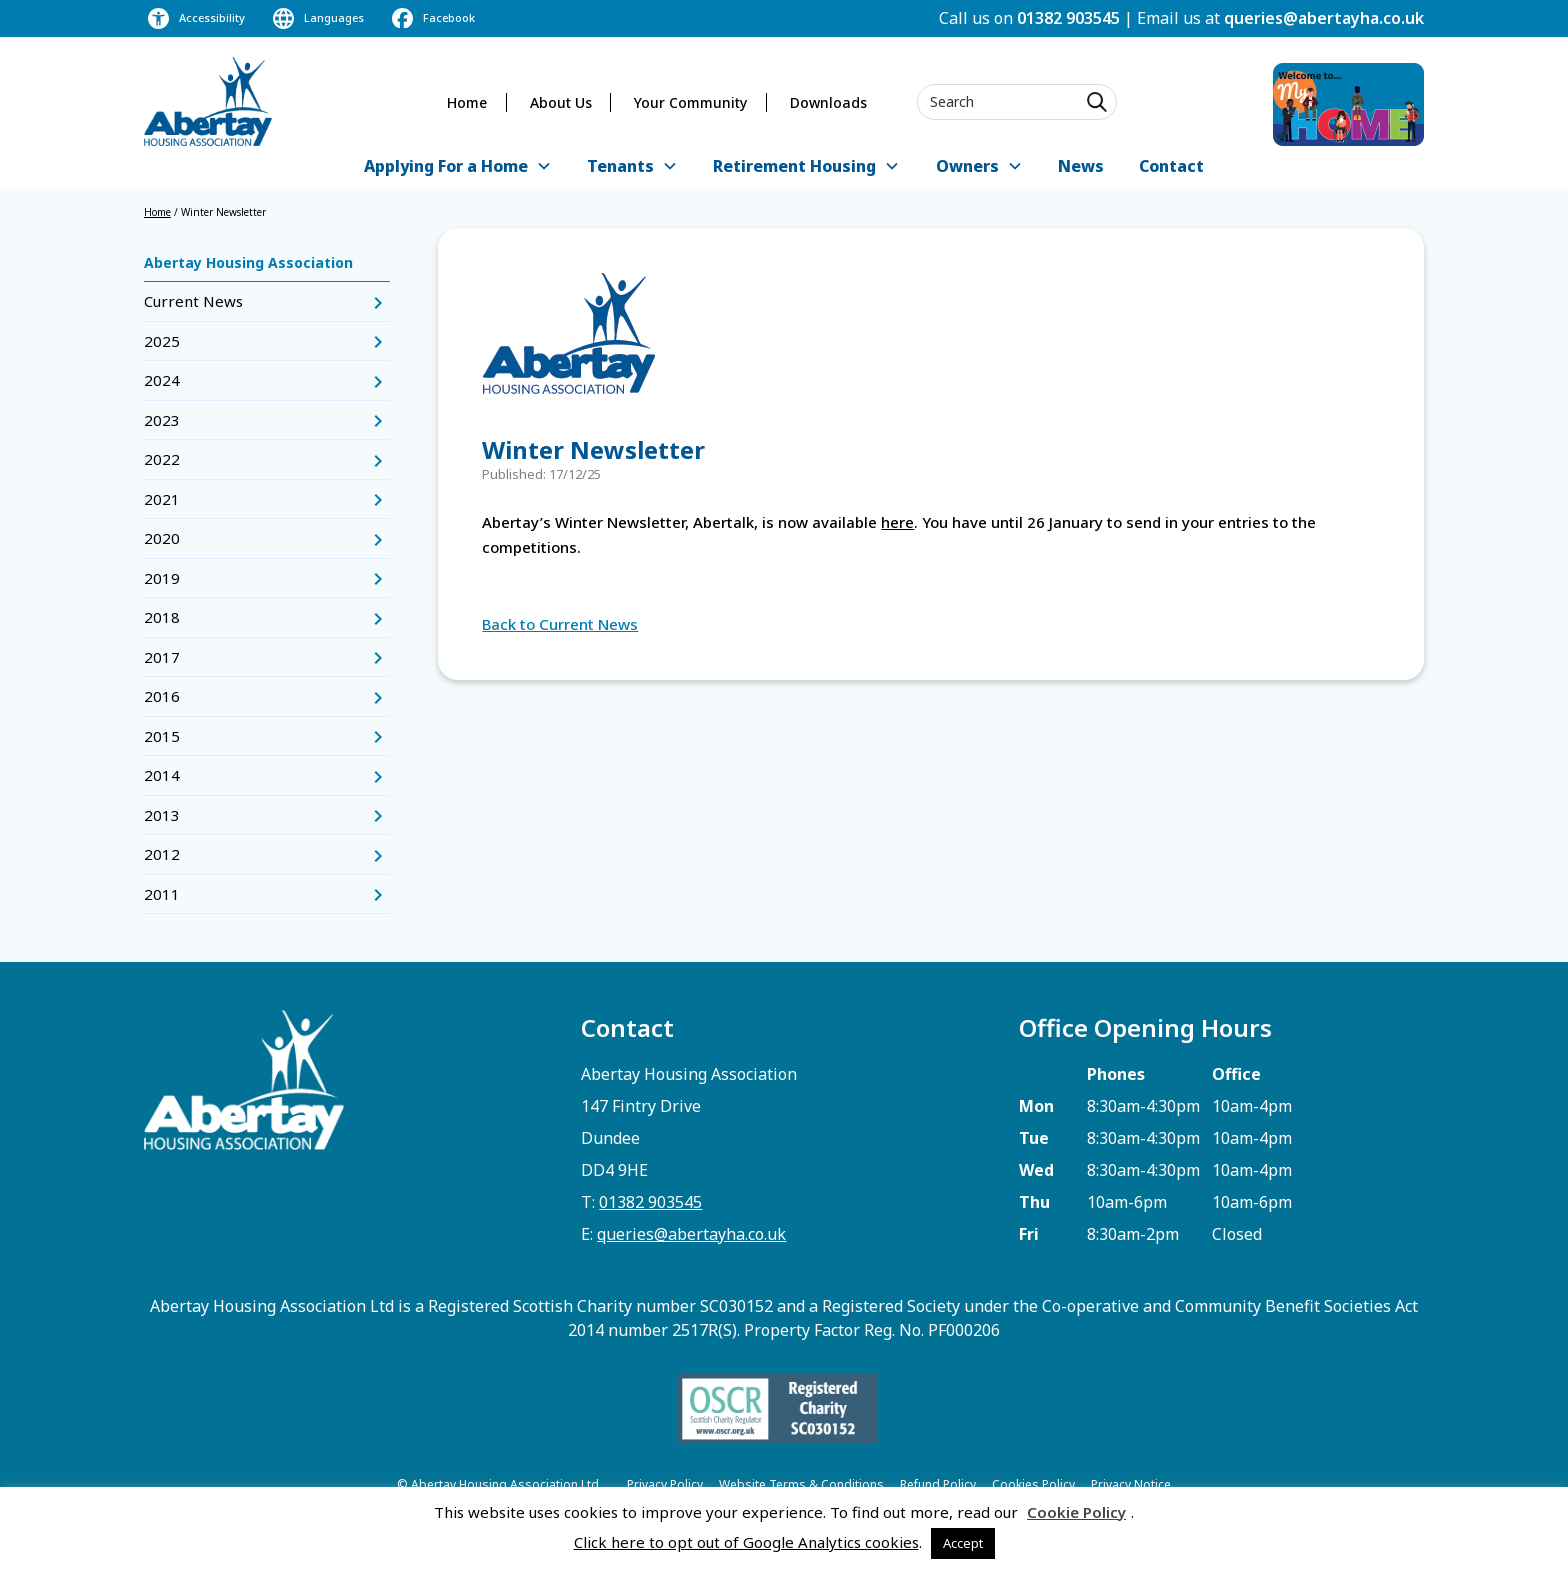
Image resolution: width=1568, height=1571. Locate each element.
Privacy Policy (665, 1484)
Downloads (828, 102)
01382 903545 (1068, 18)
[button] (457, 167)
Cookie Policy (1076, 1512)
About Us (561, 102)
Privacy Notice (1131, 1484)
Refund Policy (938, 1484)
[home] (208, 101)
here (897, 522)
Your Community (690, 102)
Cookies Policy (1033, 1484)
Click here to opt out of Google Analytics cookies (746, 1542)
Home (467, 102)
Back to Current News (560, 624)
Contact (1171, 166)
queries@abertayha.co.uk (1324, 18)
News (1081, 166)
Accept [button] (963, 1543)
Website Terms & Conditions (801, 1484)
